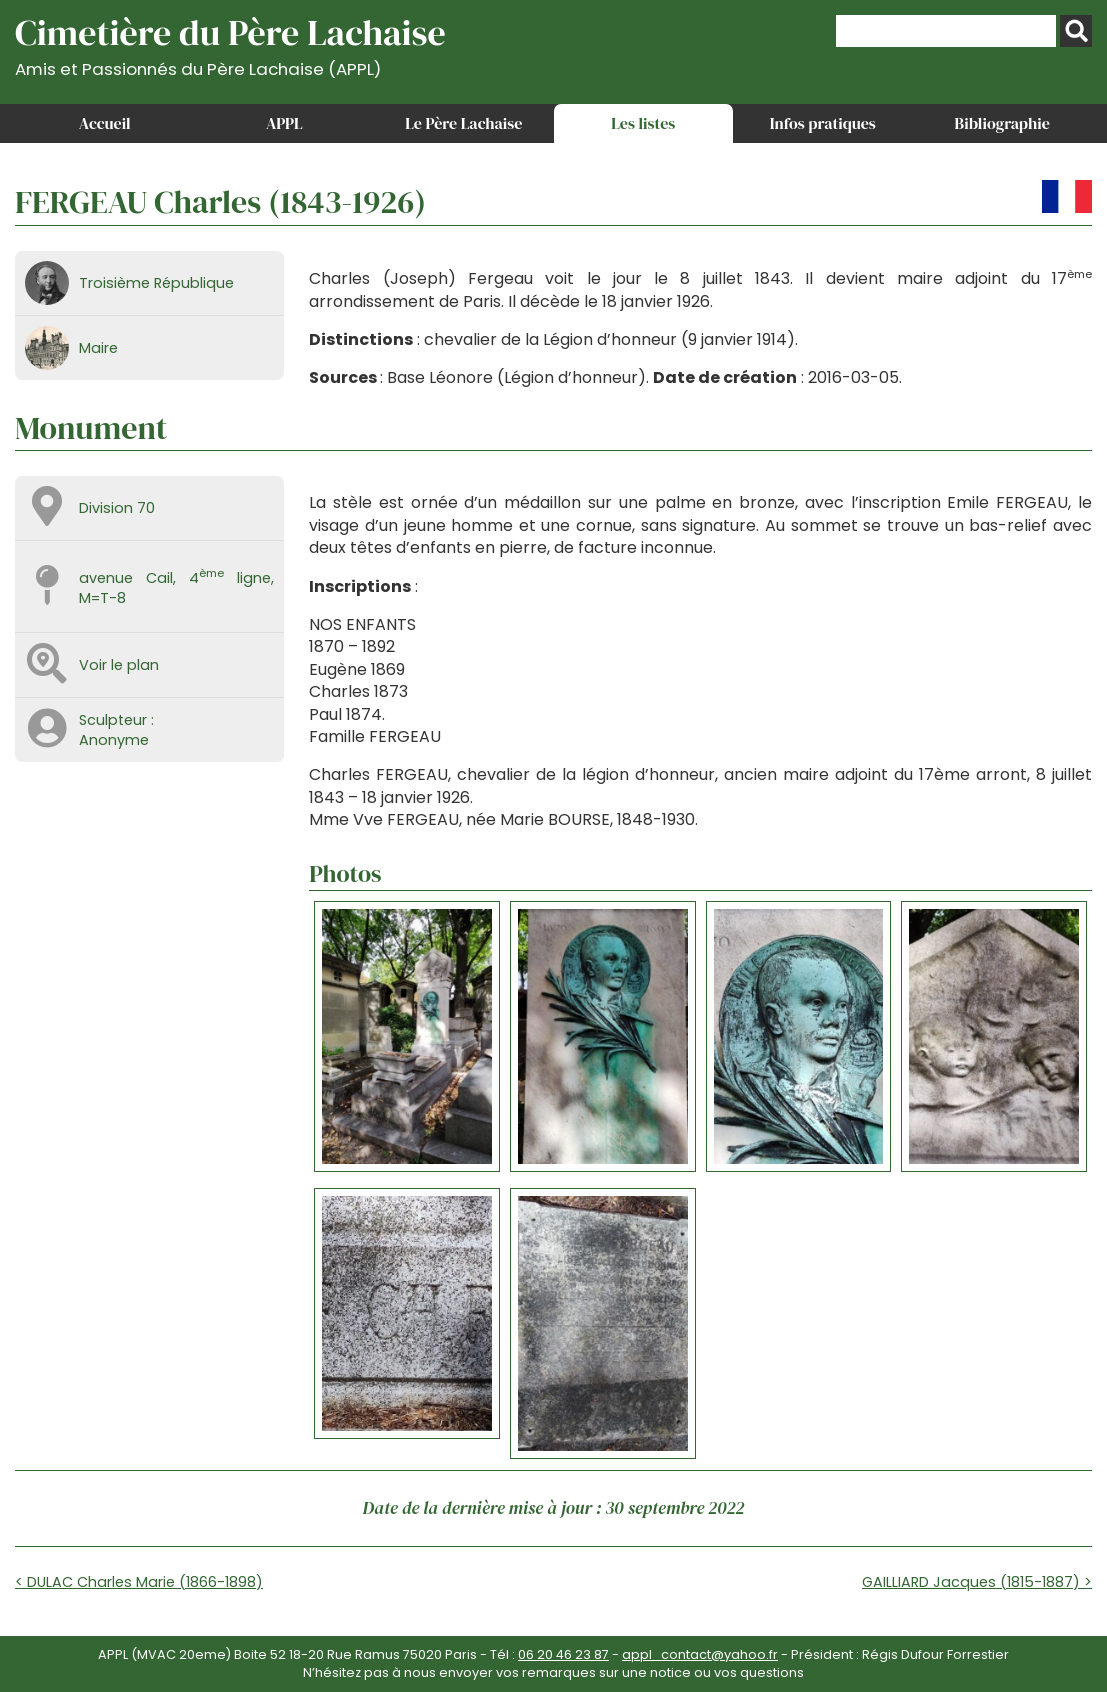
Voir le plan (119, 665)
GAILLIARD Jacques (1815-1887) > (977, 1582)
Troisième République (156, 283)
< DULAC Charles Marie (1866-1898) (139, 1582)
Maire (98, 348)
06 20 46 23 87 (563, 1654)
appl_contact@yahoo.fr (700, 1654)
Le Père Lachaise (463, 123)
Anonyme (114, 740)
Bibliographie (1002, 123)
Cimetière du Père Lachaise (230, 43)
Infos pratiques (823, 123)
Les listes (643, 123)
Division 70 (117, 508)
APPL (284, 123)
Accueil (105, 123)
